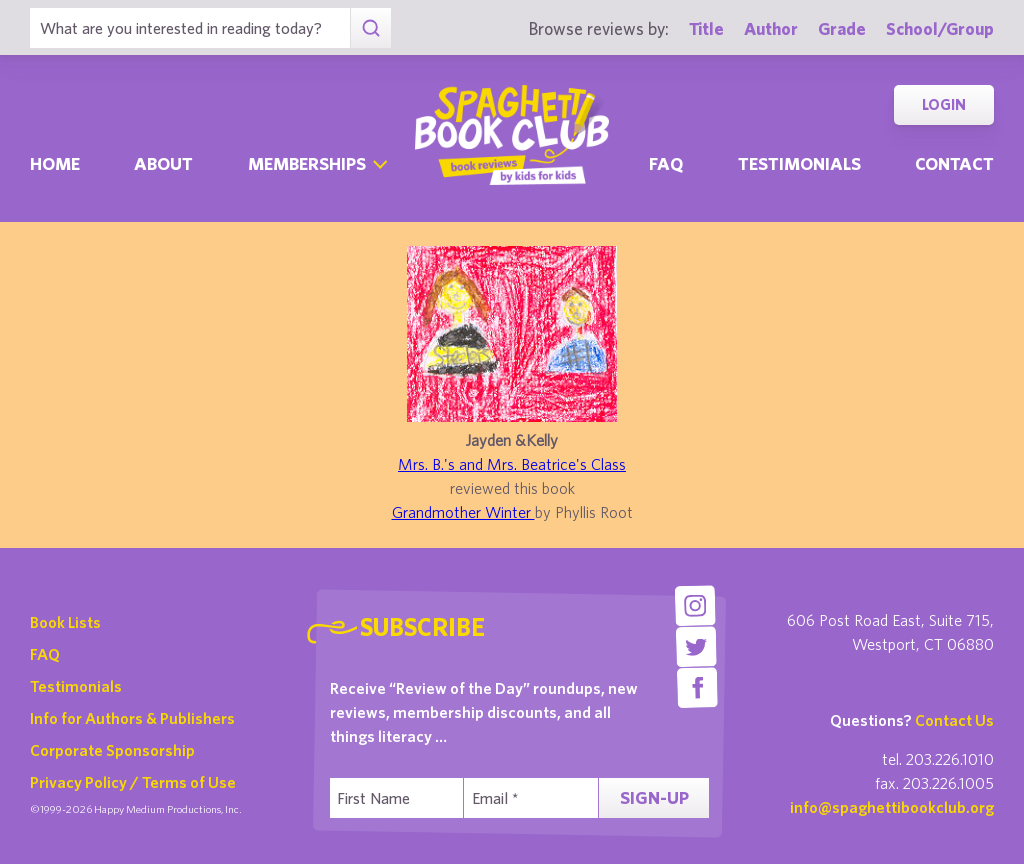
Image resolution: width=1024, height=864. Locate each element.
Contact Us (954, 720)
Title (706, 28)
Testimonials (799, 163)
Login (944, 104)
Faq (666, 163)
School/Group (940, 28)
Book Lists (65, 622)
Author (771, 28)
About (163, 163)
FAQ (45, 654)
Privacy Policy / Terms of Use (133, 782)
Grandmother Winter (463, 512)
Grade (842, 28)
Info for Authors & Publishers (132, 718)
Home (55, 163)
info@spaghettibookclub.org (892, 807)
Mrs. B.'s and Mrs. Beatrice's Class (512, 464)
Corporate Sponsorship (112, 750)
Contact (954, 163)
